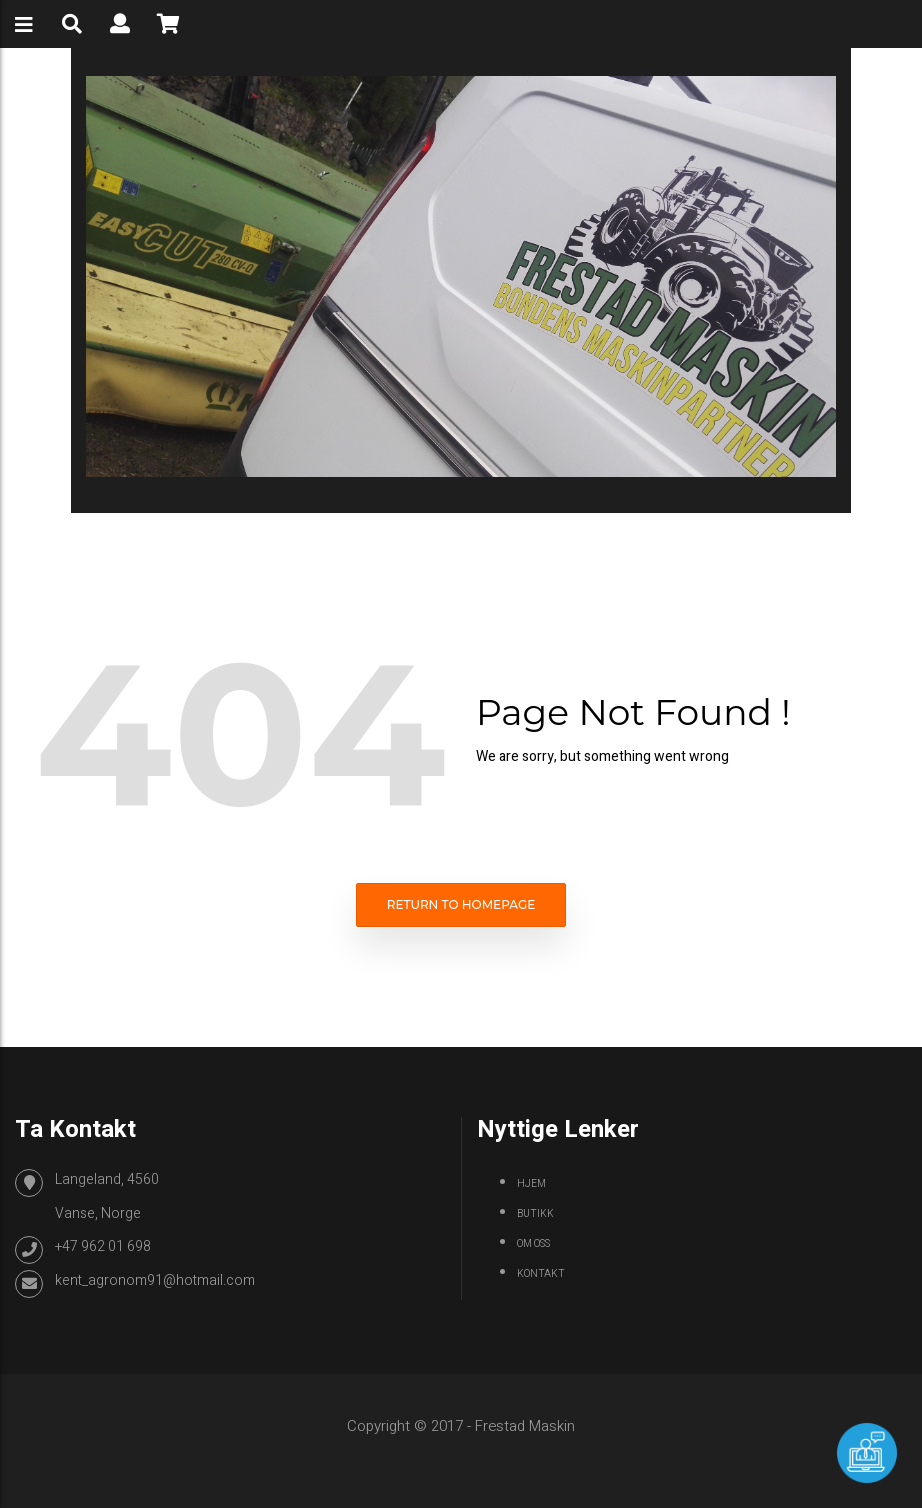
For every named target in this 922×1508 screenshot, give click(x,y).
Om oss (533, 1244)
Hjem (531, 1184)
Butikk (535, 1214)
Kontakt (541, 1274)
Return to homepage (461, 904)
